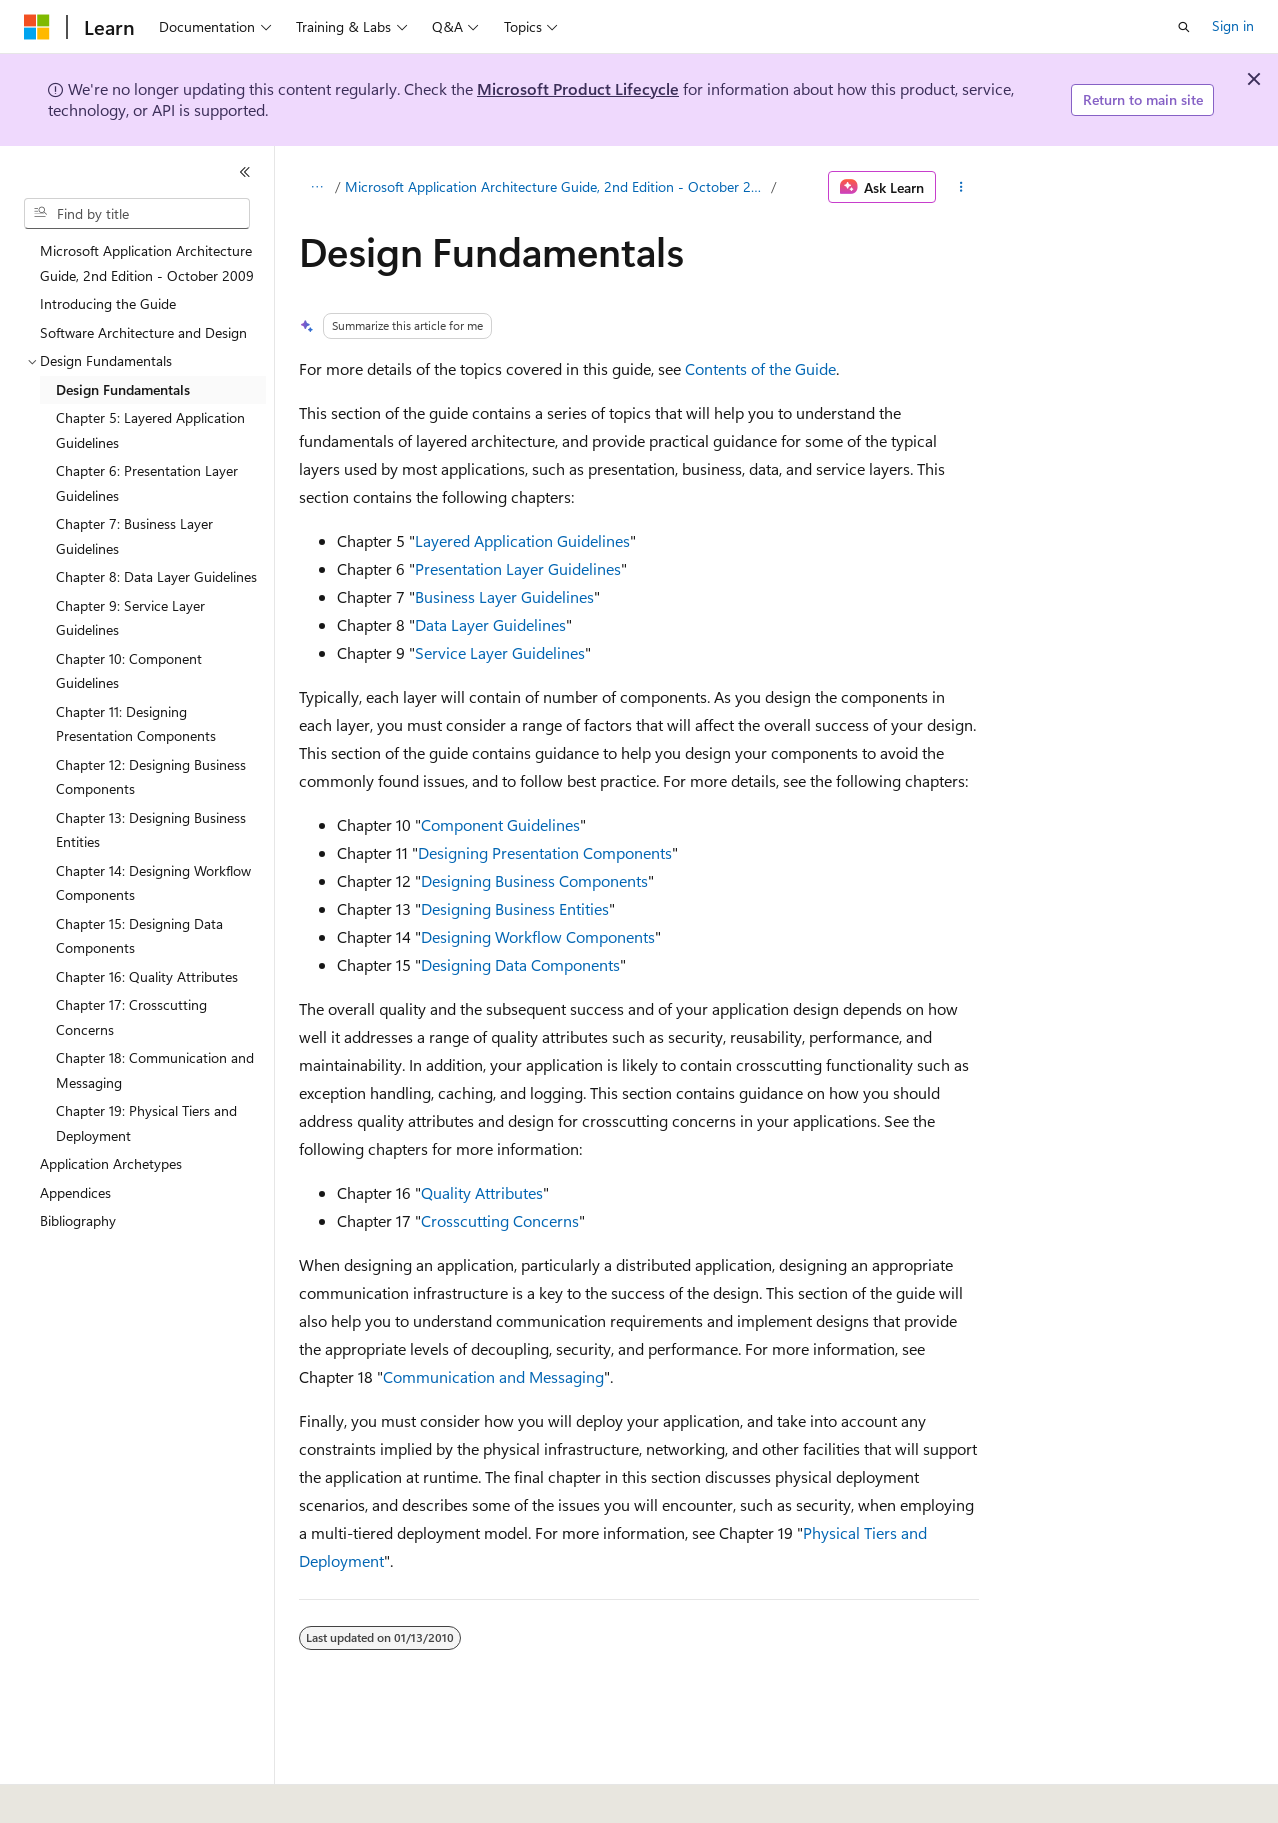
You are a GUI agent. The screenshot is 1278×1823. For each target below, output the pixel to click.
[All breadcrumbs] (316, 187)
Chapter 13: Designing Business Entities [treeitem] (151, 830)
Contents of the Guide (760, 368)
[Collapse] (245, 172)
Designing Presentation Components (545, 852)
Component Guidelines (500, 824)
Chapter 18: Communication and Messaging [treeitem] (155, 1070)
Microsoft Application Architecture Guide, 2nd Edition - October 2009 (556, 186)
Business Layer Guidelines (504, 596)
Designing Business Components (534, 880)
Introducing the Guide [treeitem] (108, 303)
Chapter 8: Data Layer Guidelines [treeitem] (156, 576)
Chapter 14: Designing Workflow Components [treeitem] (153, 883)
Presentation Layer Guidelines (518, 568)
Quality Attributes (482, 1192)
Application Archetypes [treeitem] (111, 1163)
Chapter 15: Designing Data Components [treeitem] (139, 936)
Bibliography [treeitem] (78, 1220)
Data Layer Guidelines (490, 624)
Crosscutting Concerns (500, 1220)
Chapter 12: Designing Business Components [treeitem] (151, 777)
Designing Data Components (520, 964)
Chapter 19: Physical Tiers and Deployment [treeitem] (146, 1123)
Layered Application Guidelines (522, 540)
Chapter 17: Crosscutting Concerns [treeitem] (131, 1017)
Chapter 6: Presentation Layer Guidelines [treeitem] (147, 483)
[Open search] (1184, 27)
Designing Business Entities (515, 908)
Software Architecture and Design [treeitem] (143, 332)
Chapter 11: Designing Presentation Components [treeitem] (136, 724)
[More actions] (961, 187)
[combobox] (137, 214)
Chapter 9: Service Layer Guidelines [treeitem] (130, 618)
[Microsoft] (37, 27)
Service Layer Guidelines (500, 652)
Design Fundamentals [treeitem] (123, 389)
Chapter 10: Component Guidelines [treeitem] (129, 671)
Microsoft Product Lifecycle (578, 88)
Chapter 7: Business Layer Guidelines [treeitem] (134, 536)
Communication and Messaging (493, 1376)
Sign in (1233, 25)
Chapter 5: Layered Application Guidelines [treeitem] (150, 430)
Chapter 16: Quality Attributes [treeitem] (147, 976)
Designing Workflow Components (538, 936)
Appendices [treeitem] (75, 1192)
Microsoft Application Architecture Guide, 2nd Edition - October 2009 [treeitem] (147, 263)
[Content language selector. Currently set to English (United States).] (115, 1794)
